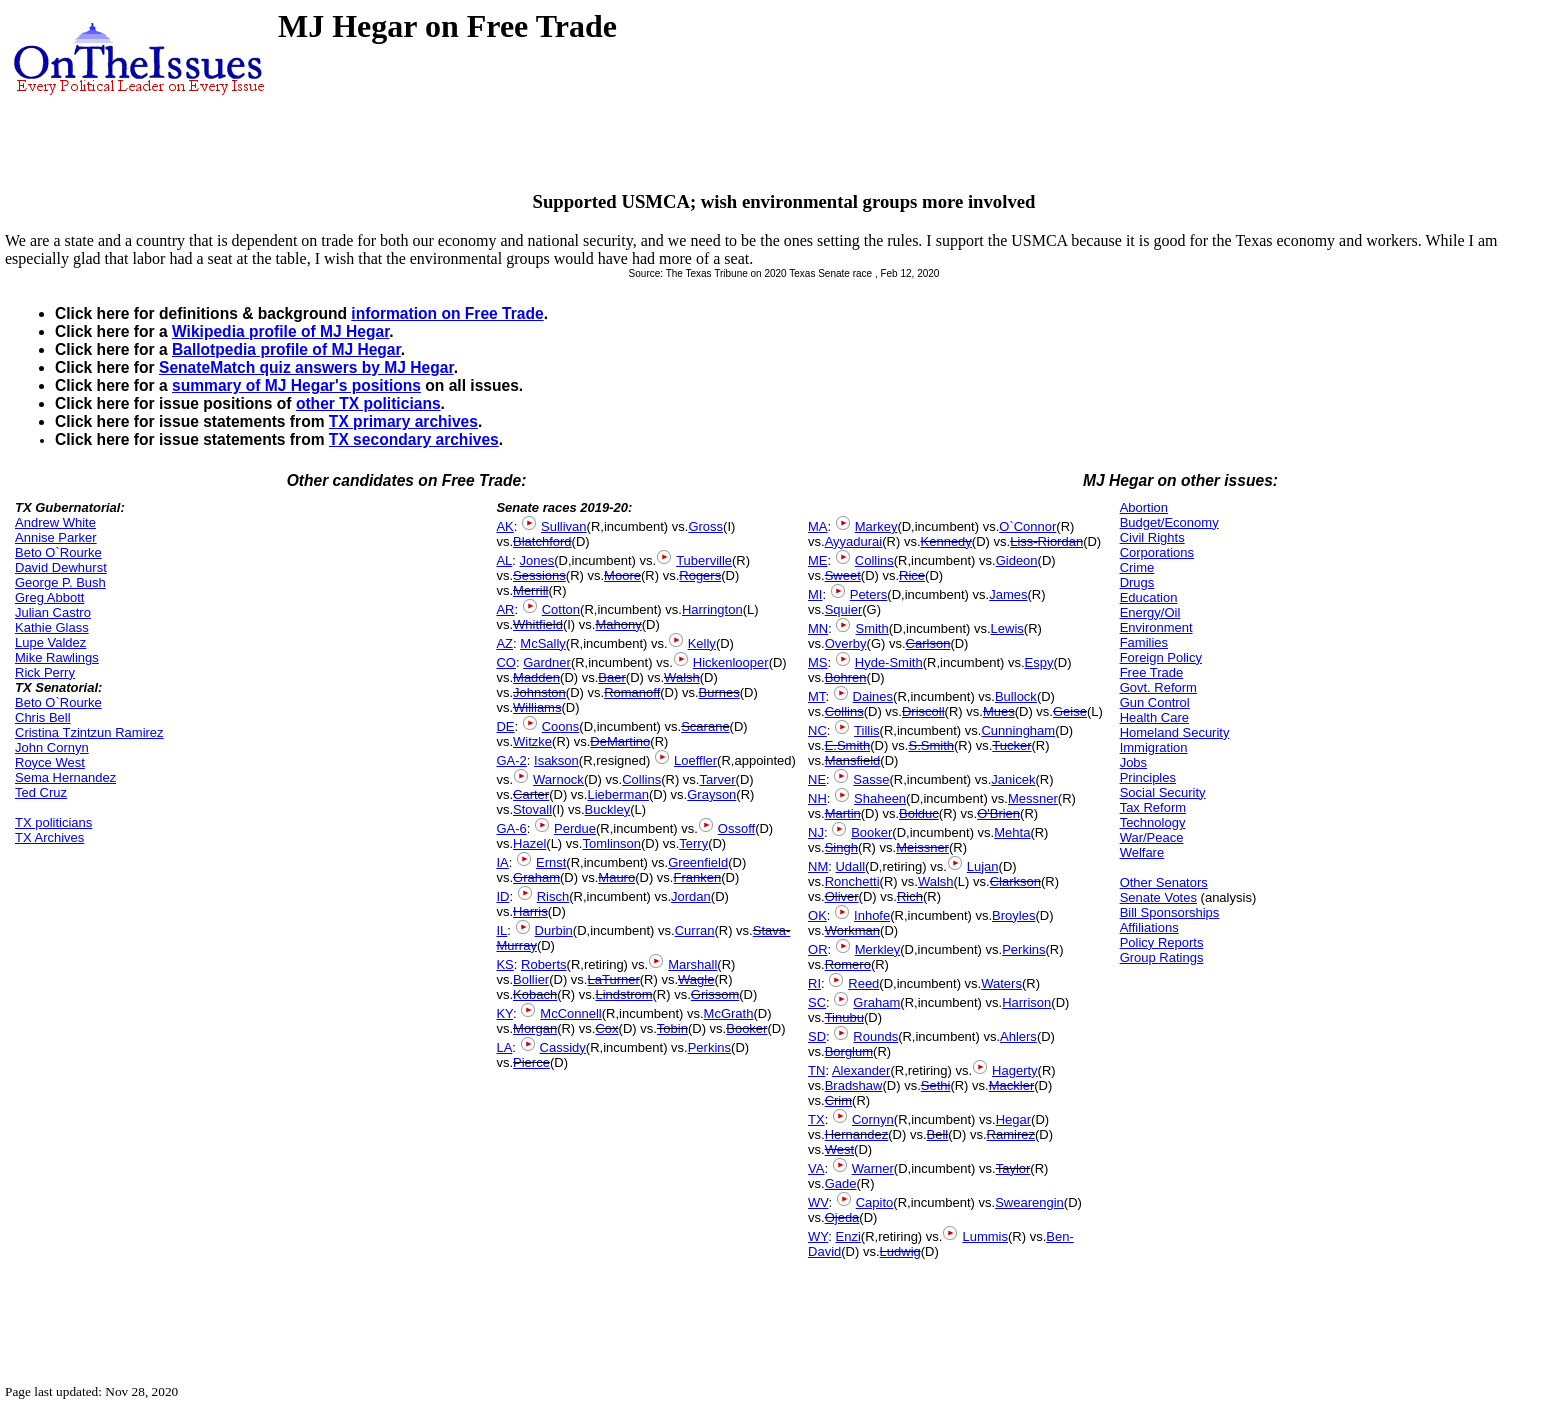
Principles (1148, 777)
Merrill (530, 590)
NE (817, 779)
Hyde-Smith (889, 662)
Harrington (712, 609)
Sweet (843, 575)
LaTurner (613, 979)
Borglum (849, 1051)
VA (816, 1168)
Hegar (1013, 1119)
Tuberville (704, 560)
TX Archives (49, 837)
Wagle (696, 979)
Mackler (1012, 1085)
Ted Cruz (41, 792)
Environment (1156, 627)
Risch (553, 896)
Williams (537, 707)
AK (504, 526)
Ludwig (900, 1251)
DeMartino (620, 741)
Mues (999, 711)
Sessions (539, 575)
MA (818, 526)
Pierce (531, 1062)
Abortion (1144, 507)
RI (814, 983)
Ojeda (842, 1217)
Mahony (618, 624)
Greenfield (698, 862)
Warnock (558, 779)
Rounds (875, 1036)
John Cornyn (52, 747)
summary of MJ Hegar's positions (296, 385)
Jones (537, 560)
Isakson (556, 760)
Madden (536, 677)
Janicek (1013, 779)
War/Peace (1152, 837)
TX (816, 1119)
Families (1144, 642)
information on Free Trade (447, 313)
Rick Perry (45, 672)
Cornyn (873, 1119)
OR (818, 949)
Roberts (544, 964)
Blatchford (542, 541)
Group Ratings (1162, 957)
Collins (641, 779)
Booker (746, 1028)
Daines (873, 696)
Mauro (616, 877)
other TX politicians (368, 403)
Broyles (1013, 915)
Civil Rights (1152, 537)
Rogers (700, 575)
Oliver (842, 896)
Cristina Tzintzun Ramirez (89, 732)
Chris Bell (43, 717)
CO (506, 662)
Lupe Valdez (50, 642)
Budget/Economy (1169, 522)
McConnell (570, 1013)
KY (504, 1013)
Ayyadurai (854, 541)
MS (818, 662)
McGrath (729, 1013)
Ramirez (1011, 1134)
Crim (838, 1100)
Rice (912, 575)
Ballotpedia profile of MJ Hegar (286, 349)
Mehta (1012, 832)
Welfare (1142, 852)
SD (817, 1036)
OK (817, 915)
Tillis (867, 730)
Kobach (535, 994)
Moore (622, 575)
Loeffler (695, 760)
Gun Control (1155, 702)
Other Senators (1164, 882)
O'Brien (998, 813)
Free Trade (1152, 672)
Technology (1153, 822)
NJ (816, 832)
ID (502, 896)
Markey (876, 526)
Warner (873, 1168)
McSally (543, 643)
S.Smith (931, 745)
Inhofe (872, 915)
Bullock (1016, 696)
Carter (531, 794)
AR (505, 609)
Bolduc (919, 813)
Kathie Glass (52, 627)
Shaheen (880, 798)
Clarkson (1015, 881)
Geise (1070, 711)
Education (1149, 597)
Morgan (535, 1028)
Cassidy (563, 1047)
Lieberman (617, 794)
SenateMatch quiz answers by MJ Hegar (306, 367)
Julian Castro (53, 612)
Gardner (547, 662)
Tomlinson (611, 843)
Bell (938, 1134)
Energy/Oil (1150, 612)
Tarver (717, 779)
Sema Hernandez (65, 777)
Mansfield (853, 760)
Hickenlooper (731, 662)
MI (815, 594)
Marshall (692, 964)
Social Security (1163, 792)
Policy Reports (1162, 942)
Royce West (50, 762)
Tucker (1011, 745)
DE (505, 726)
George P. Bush (60, 582)
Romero (848, 964)
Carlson (928, 643)
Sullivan (564, 526)
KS (504, 964)
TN (816, 1070)
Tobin (672, 1028)
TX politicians (53, 822)
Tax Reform (1153, 807)
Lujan (983, 866)
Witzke (532, 741)
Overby (846, 643)
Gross (705, 526)
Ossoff (736, 828)
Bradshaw (854, 1085)
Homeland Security (1175, 732)
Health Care (1154, 717)
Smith (871, 628)
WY (818, 1236)
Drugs (1137, 582)
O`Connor (1027, 526)
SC (817, 1002)
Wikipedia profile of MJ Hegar (280, 331)
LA (504, 1047)
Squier (844, 609)
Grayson (711, 794)
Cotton (561, 609)
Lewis (1007, 628)
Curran (695, 930)
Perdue (575, 828)
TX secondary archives (414, 439)
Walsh (682, 677)
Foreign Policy (1161, 657)
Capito (875, 1202)
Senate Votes (1158, 897)
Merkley (878, 949)
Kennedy (946, 541)
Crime (1137, 567)
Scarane (705, 726)
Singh (841, 847)
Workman (852, 930)
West (839, 1149)
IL (501, 930)
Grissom (715, 994)
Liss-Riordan (1046, 541)
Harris (530, 911)
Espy (1039, 662)
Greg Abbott (49, 597)
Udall (850, 866)
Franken (697, 877)
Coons (561, 726)
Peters (869, 594)
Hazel (529, 843)
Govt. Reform (1158, 687)
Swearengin (1029, 1202)
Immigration (1154, 747)
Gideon (1017, 560)
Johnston (539, 692)
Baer (611, 677)
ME (818, 560)
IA (502, 862)
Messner (1033, 798)
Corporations (1157, 552)
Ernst (551, 862)
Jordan (691, 896)
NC (817, 730)
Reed (863, 983)
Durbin (554, 930)
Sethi (936, 1085)
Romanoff (632, 692)
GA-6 (511, 828)
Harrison (1026, 1002)
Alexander (861, 1070)
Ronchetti (852, 881)
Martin (843, 813)
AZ (504, 643)
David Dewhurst (61, 567)
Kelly (702, 643)
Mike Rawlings (57, 657)
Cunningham (1018, 730)
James (1008, 594)
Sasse (871, 779)
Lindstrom (623, 994)
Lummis (985, 1236)
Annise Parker (56, 537)
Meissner (922, 847)
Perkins (709, 1047)
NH (817, 798)
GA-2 (511, 760)
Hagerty (1015, 1070)
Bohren (846, 677)
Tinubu (844, 1017)
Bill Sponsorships (1170, 912)
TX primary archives (403, 421)
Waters (1001, 983)
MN (818, 628)
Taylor (1013, 1168)
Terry (693, 843)
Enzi (848, 1236)
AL (504, 560)
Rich (910, 896)
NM (818, 866)
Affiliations (1149, 927)
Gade (841, 1183)
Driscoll (923, 711)
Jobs (1133, 762)
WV (818, 1202)
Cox (606, 1028)
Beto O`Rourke (58, 552)
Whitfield (538, 624)
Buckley (608, 809)
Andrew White (55, 522)
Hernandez (857, 1134)
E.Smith (848, 745)
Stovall (532, 809)
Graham (536, 877)
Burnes (719, 692)
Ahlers (1018, 1036)
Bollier (531, 979)
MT (816, 696)
